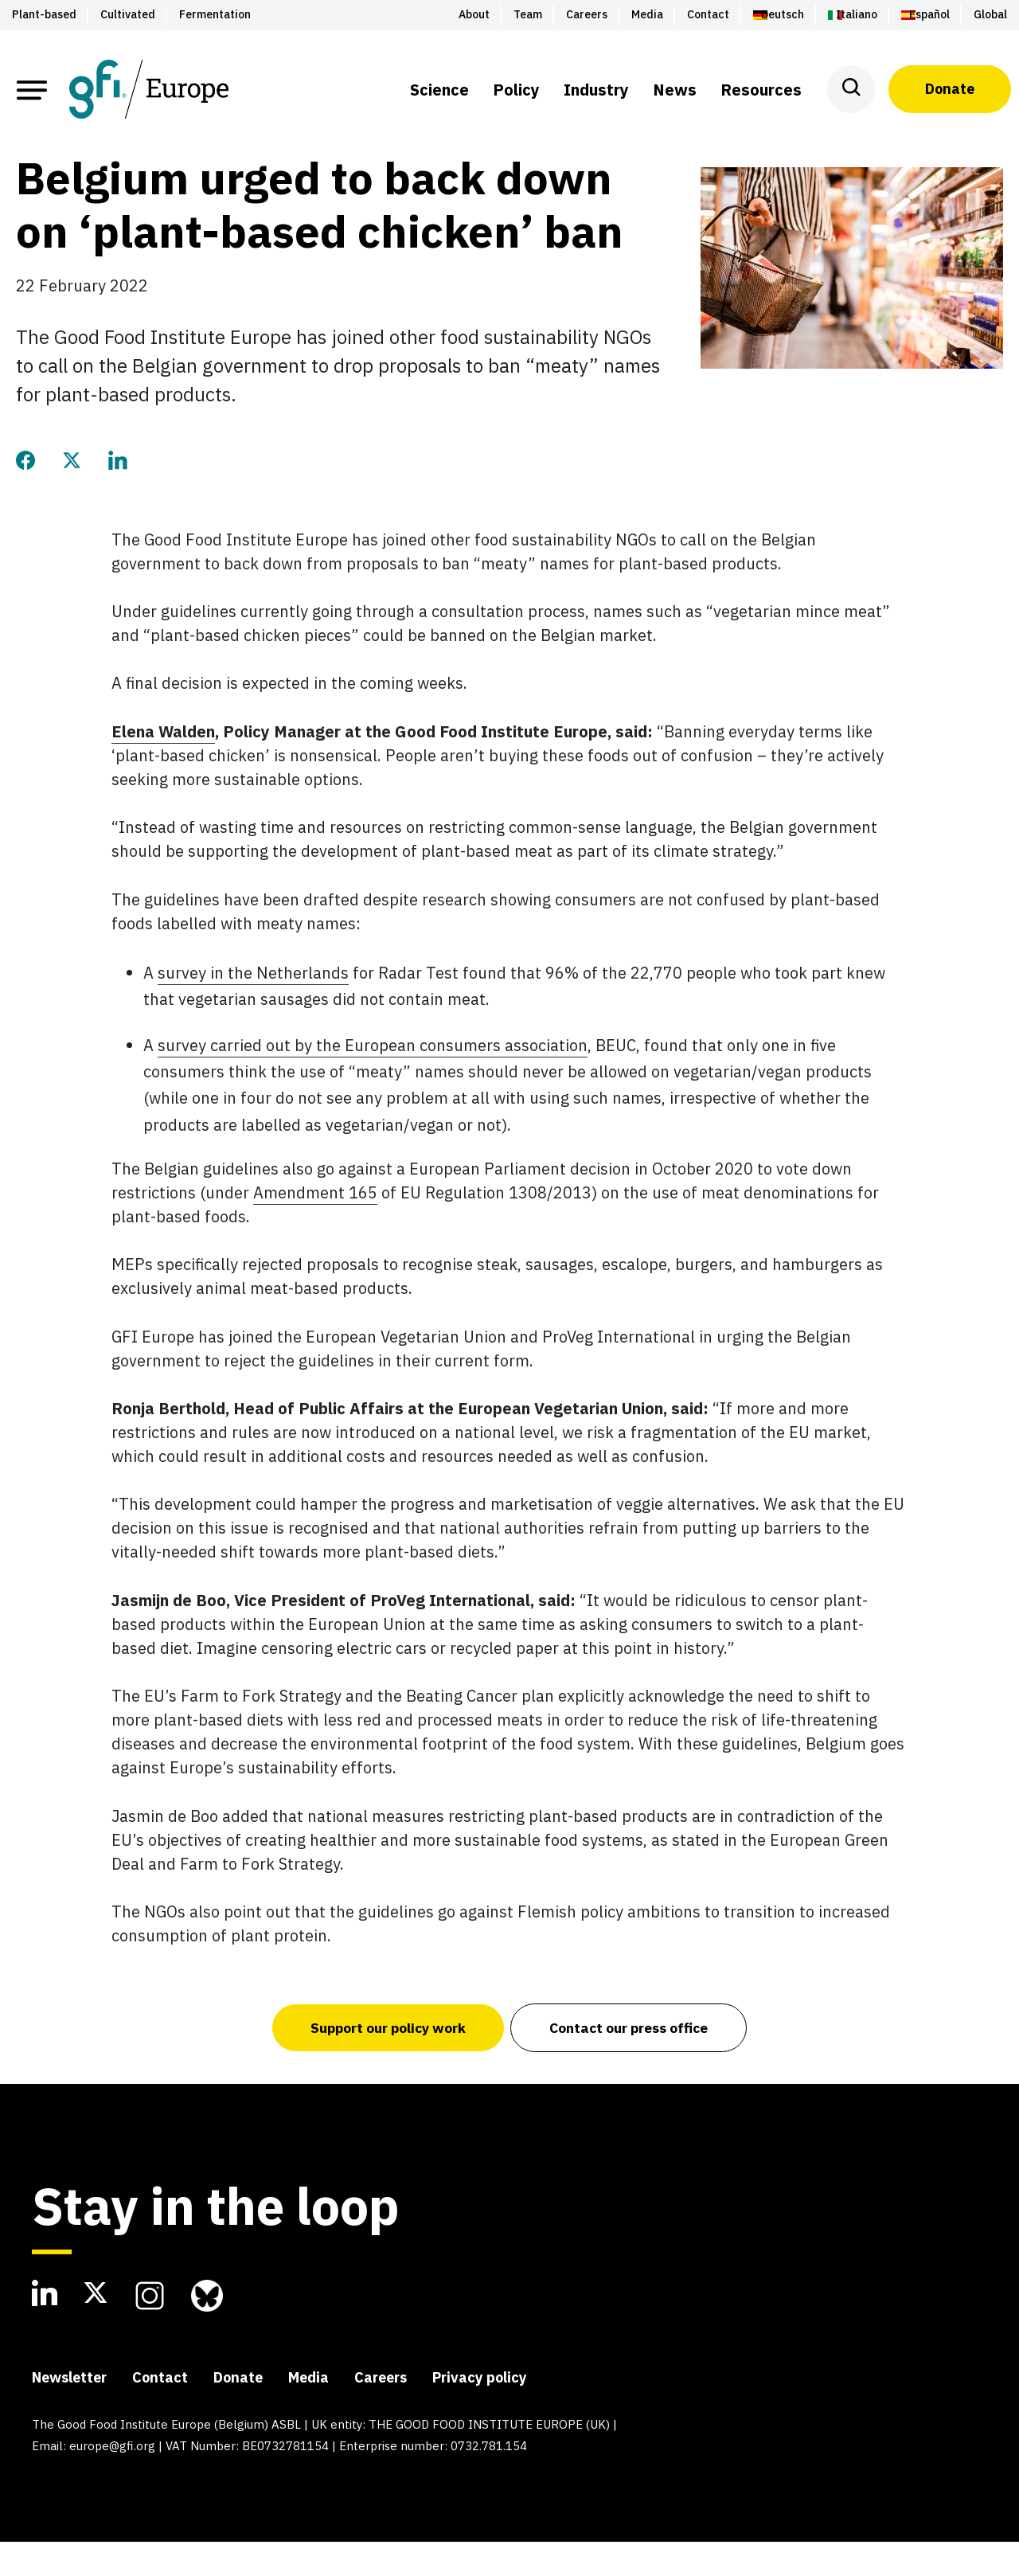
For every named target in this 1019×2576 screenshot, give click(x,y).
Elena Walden (163, 765)
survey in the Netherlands (253, 1006)
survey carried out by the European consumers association (373, 1078)
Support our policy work (385, 2061)
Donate (949, 89)
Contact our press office (631, 2061)
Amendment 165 (315, 1226)
